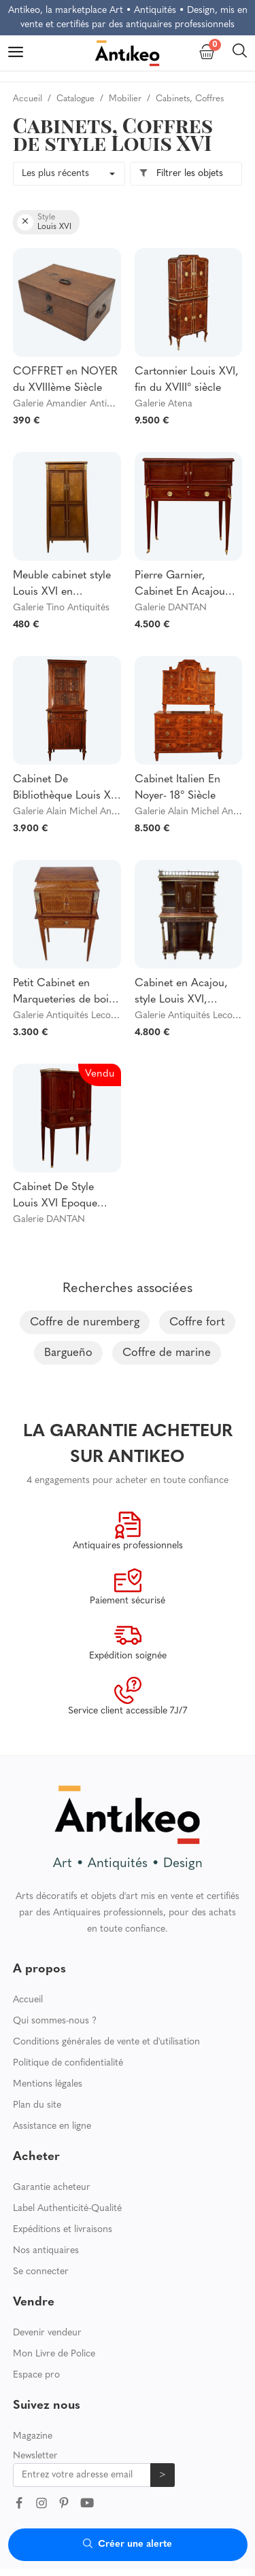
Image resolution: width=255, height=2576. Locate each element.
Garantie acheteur (51, 2187)
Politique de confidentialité (68, 2063)
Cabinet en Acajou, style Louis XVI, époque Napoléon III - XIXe (186, 993)
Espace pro (36, 2375)
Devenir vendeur (47, 2333)
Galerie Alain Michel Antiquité (75, 812)
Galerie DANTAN (171, 608)
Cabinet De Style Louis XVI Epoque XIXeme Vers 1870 (56, 1197)
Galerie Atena (163, 404)
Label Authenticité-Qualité (67, 2209)
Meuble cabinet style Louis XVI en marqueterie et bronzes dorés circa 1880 (62, 585)
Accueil (28, 2000)
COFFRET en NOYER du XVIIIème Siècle (65, 380)
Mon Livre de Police (54, 2354)
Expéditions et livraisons (62, 2230)
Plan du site (37, 2105)
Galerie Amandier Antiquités (72, 404)
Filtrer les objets (181, 174)
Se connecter (41, 2272)
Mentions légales (47, 2084)
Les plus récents (55, 174)
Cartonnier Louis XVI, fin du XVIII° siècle (187, 380)
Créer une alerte (127, 2544)
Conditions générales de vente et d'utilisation (106, 2042)
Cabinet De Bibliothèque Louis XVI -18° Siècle (66, 789)
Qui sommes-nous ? (55, 2021)
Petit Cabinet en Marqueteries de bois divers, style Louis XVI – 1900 (65, 993)
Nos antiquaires (46, 2251)
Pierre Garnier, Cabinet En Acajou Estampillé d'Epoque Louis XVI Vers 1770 (183, 585)
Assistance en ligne (52, 2126)
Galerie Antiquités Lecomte (70, 1016)
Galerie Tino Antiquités (61, 608)
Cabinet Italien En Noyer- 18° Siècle (177, 787)
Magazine (32, 2436)
